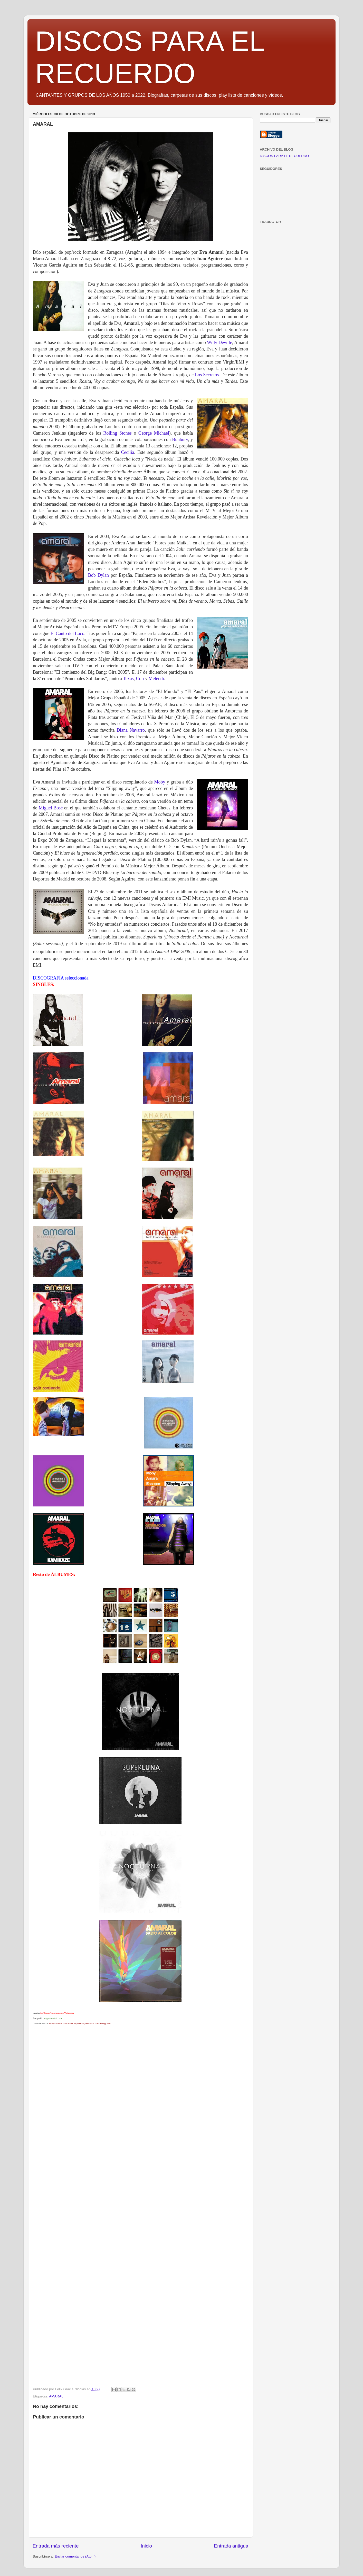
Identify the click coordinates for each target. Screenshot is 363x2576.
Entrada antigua (231, 2546)
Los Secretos (207, 374)
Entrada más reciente (56, 2546)
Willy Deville (219, 342)
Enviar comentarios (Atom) (75, 2556)
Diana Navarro (131, 730)
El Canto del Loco (67, 633)
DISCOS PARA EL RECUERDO (284, 156)
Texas (128, 678)
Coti (140, 678)
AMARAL (56, 2396)
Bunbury (180, 439)
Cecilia (127, 452)
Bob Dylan (98, 575)
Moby (159, 782)
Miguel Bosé (51, 807)
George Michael (153, 433)
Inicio (146, 2546)
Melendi (156, 678)
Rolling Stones (118, 433)
